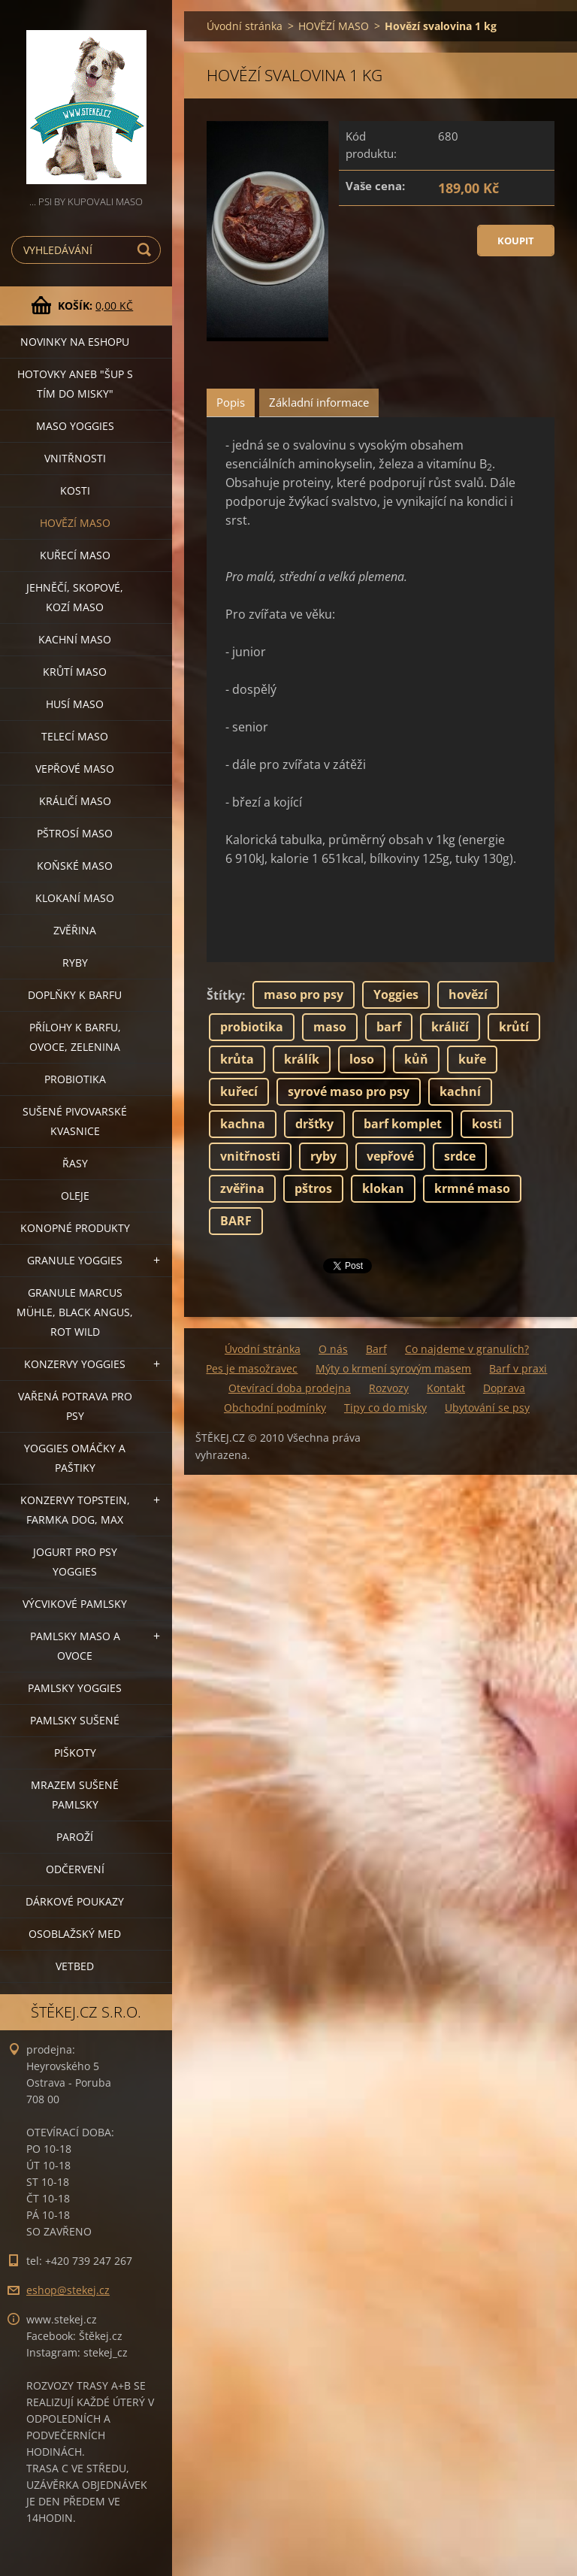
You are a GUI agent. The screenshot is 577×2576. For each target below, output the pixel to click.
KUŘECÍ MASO (75, 555)
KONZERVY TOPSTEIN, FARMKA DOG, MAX (75, 1510)
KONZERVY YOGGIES (74, 1364)
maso (329, 1027)
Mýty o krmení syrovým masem (393, 1368)
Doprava (504, 1388)
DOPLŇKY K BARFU (75, 995)
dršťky (314, 1123)
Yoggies (395, 994)
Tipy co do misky (385, 1407)
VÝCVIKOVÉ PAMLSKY (75, 1604)
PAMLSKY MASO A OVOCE (75, 1646)
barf (388, 1027)
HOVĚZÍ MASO (75, 523)
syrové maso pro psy (348, 1091)
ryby (323, 1156)
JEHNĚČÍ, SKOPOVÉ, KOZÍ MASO (74, 597)
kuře (472, 1059)
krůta (237, 1059)
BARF (236, 1220)
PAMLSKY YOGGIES (75, 1688)
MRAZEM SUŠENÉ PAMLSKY (75, 1795)
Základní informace (319, 402)
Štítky (224, 995)
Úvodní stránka (244, 26)
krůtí (514, 1027)
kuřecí (239, 1091)
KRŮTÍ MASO (75, 671)
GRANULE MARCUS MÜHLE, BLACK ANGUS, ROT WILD (75, 1312)
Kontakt (446, 1388)
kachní (460, 1091)
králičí (450, 1027)
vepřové (390, 1156)
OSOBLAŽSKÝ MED (75, 1934)
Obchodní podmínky (275, 1407)
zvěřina (242, 1188)
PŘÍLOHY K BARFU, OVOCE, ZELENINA (75, 1037)
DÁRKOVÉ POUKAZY (75, 1901)
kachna (242, 1123)
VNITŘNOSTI (75, 458)
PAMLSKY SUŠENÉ (74, 1720)
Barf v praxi (518, 1368)
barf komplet (403, 1123)
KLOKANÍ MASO (74, 898)
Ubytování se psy (487, 1407)
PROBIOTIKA (75, 1079)
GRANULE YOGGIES (74, 1260)
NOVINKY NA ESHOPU (74, 341)
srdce (460, 1156)
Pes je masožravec (252, 1368)
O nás (333, 1349)
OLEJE (75, 1195)
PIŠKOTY (75, 1752)
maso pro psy (303, 994)
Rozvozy (389, 1388)
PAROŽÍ (74, 1837)
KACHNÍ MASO (74, 639)
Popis (230, 402)
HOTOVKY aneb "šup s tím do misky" (75, 384)
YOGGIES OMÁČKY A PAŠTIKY (74, 1458)
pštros (313, 1188)
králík (301, 1059)
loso (361, 1059)
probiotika (251, 1027)
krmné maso (472, 1188)
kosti (487, 1123)
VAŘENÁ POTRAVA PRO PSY (75, 1406)
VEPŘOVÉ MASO (74, 768)
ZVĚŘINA (74, 930)
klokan (383, 1188)
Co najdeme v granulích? (467, 1349)
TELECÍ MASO (74, 736)
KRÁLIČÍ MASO (75, 801)
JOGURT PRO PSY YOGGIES (75, 1562)
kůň (416, 1059)
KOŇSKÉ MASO (75, 865)
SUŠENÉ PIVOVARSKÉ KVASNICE (75, 1121)
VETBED (75, 1966)
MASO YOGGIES (75, 426)
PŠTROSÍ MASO (75, 833)
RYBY (75, 962)
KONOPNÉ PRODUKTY (75, 1228)
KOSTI (75, 490)
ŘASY (75, 1163)
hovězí (468, 994)
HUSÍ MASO (75, 704)
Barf (376, 1349)
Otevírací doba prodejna (289, 1388)
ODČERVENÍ (75, 1869)
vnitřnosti (250, 1156)
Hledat (146, 250)
